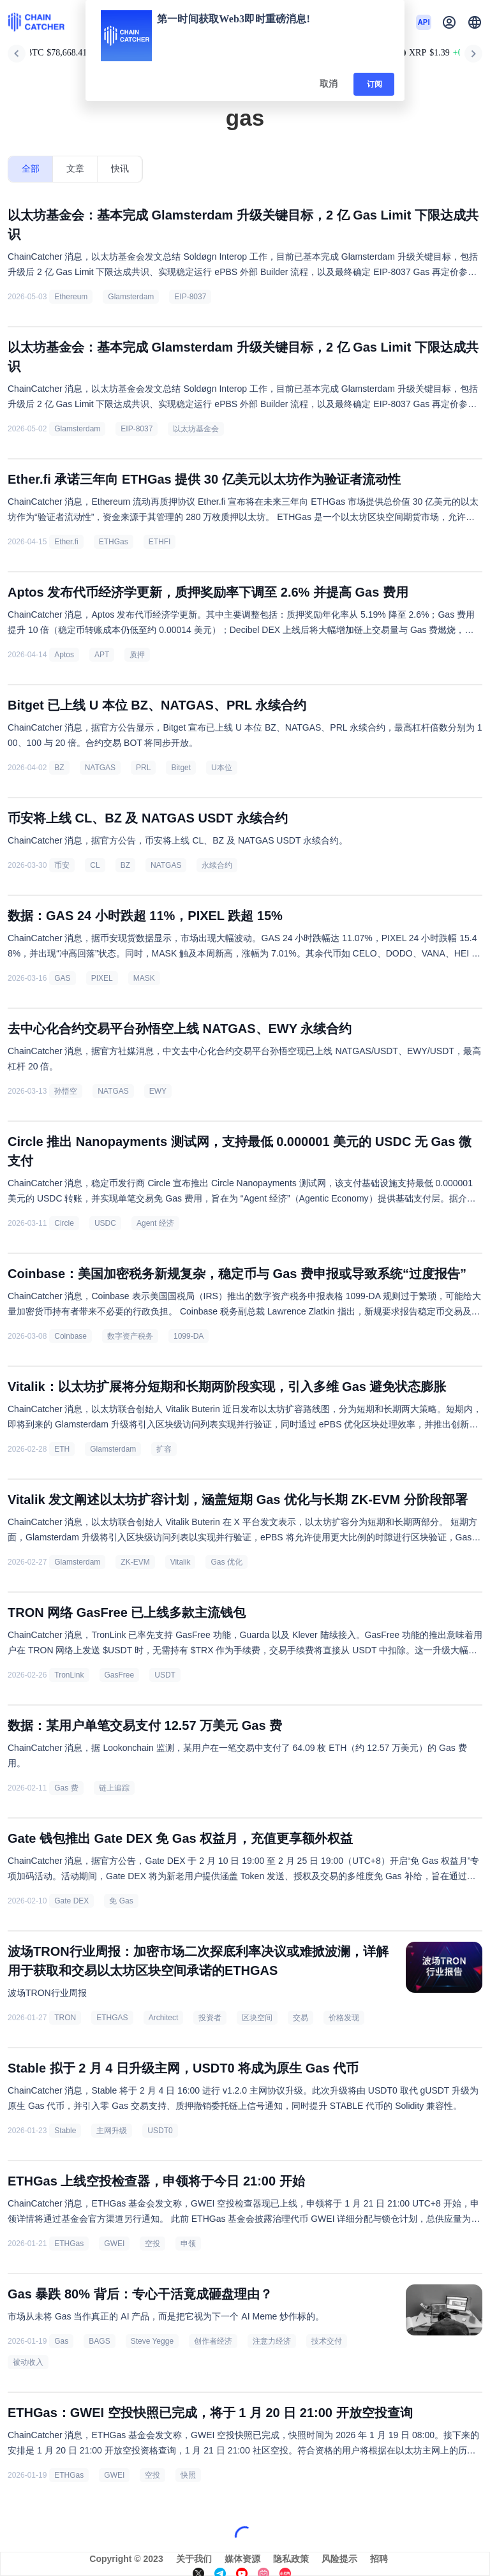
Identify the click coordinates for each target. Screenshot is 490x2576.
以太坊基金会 (196, 428)
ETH (62, 1449)
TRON (65, 2017)
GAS (62, 978)
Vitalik (180, 1562)
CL (95, 865)
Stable (65, 2130)
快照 (188, 2475)
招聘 (379, 2559)
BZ (59, 767)
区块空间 (257, 2017)
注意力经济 (272, 2341)
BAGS (99, 2341)
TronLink (69, 1675)
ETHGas (113, 541)
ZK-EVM (135, 1562)
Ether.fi (66, 541)
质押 (137, 654)
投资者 (209, 2017)
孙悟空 (65, 1091)
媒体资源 (242, 2559)
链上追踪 (114, 1787)
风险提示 (339, 2559)
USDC (105, 1223)
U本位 (221, 767)
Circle (64, 1223)
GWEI (114, 2243)
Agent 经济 (155, 1223)
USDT (164, 1675)
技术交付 (326, 2341)
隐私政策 (291, 2559)
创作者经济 (213, 2341)
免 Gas (121, 1900)
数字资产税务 (130, 1336)
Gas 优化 (226, 1562)
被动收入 (28, 2362)
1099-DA (189, 1336)
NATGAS (100, 767)
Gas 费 (66, 1787)
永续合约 (217, 865)
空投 (152, 2243)
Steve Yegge (152, 2341)
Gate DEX (71, 1900)
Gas (61, 2341)
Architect (164, 2017)
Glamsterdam (131, 296)
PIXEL (102, 978)
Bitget (181, 767)
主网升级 (111, 2130)
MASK (144, 978)
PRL (143, 767)
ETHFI (160, 541)
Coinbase (70, 1336)
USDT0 (159, 2130)
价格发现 (344, 2017)
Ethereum (70, 296)
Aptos (64, 654)
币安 (62, 865)
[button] (474, 22)
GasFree (120, 1675)
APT (101, 654)
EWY (158, 1091)
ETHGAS (112, 2017)
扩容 (164, 1449)
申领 (188, 2243)
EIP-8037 (190, 296)
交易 (300, 2017)
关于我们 (194, 2559)
